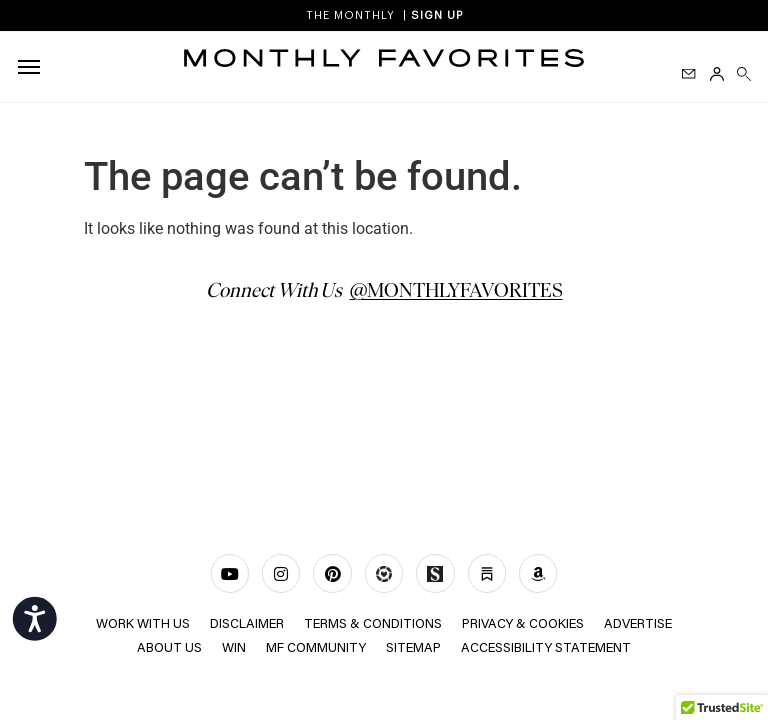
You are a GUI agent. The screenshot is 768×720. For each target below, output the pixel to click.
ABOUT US (169, 648)
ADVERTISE (638, 624)
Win (234, 648)
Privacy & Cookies (523, 624)
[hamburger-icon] (32, 67)
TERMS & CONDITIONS (373, 624)
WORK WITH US (143, 624)
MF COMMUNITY (316, 648)
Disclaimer (247, 624)
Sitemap (413, 648)
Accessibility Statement (546, 648)
